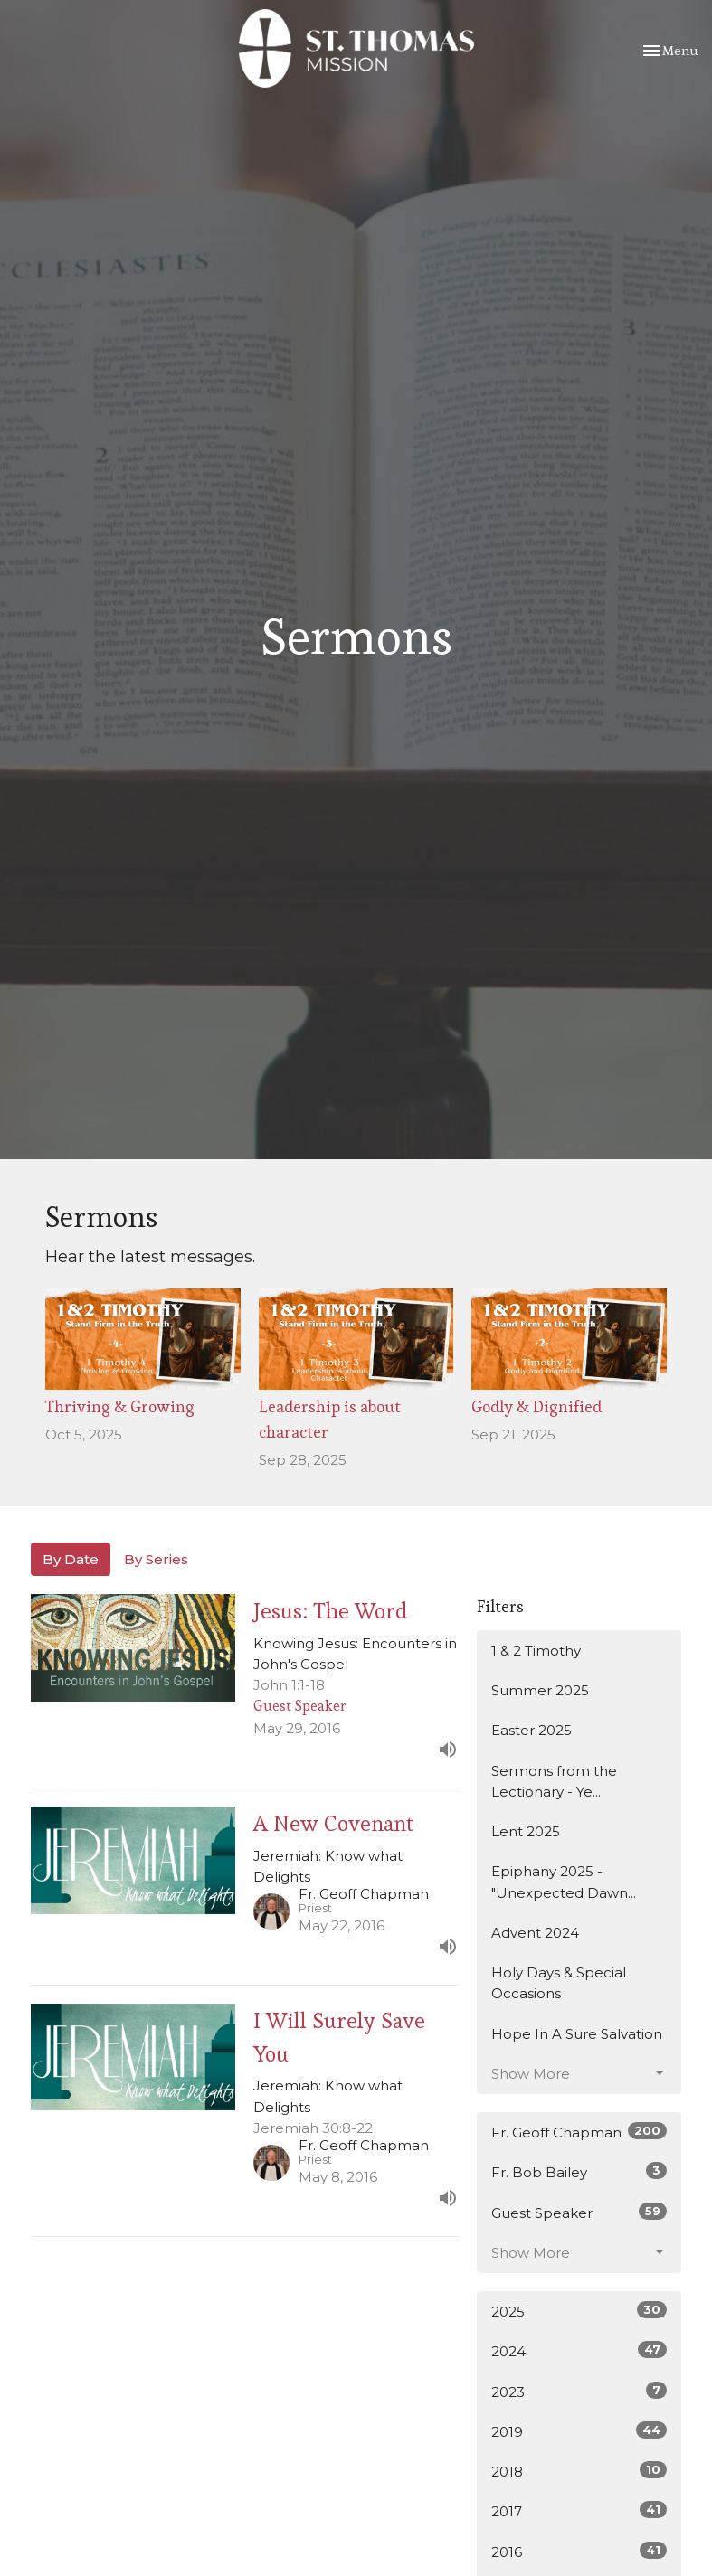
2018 (579, 2470)
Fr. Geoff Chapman (579, 2131)
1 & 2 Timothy (536, 1650)
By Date (71, 1559)
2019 (579, 2430)
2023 (579, 2391)
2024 (579, 2350)
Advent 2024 (535, 1932)
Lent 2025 (525, 1831)
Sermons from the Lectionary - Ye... (554, 1781)
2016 (579, 2551)
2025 (579, 2310)
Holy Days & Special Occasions (558, 1983)
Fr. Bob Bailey (579, 2171)
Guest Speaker (579, 2212)
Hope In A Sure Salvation (576, 2034)
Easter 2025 (531, 1730)
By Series (156, 1559)
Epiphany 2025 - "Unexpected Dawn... (563, 1882)
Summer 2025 (540, 1690)
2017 (579, 2510)
